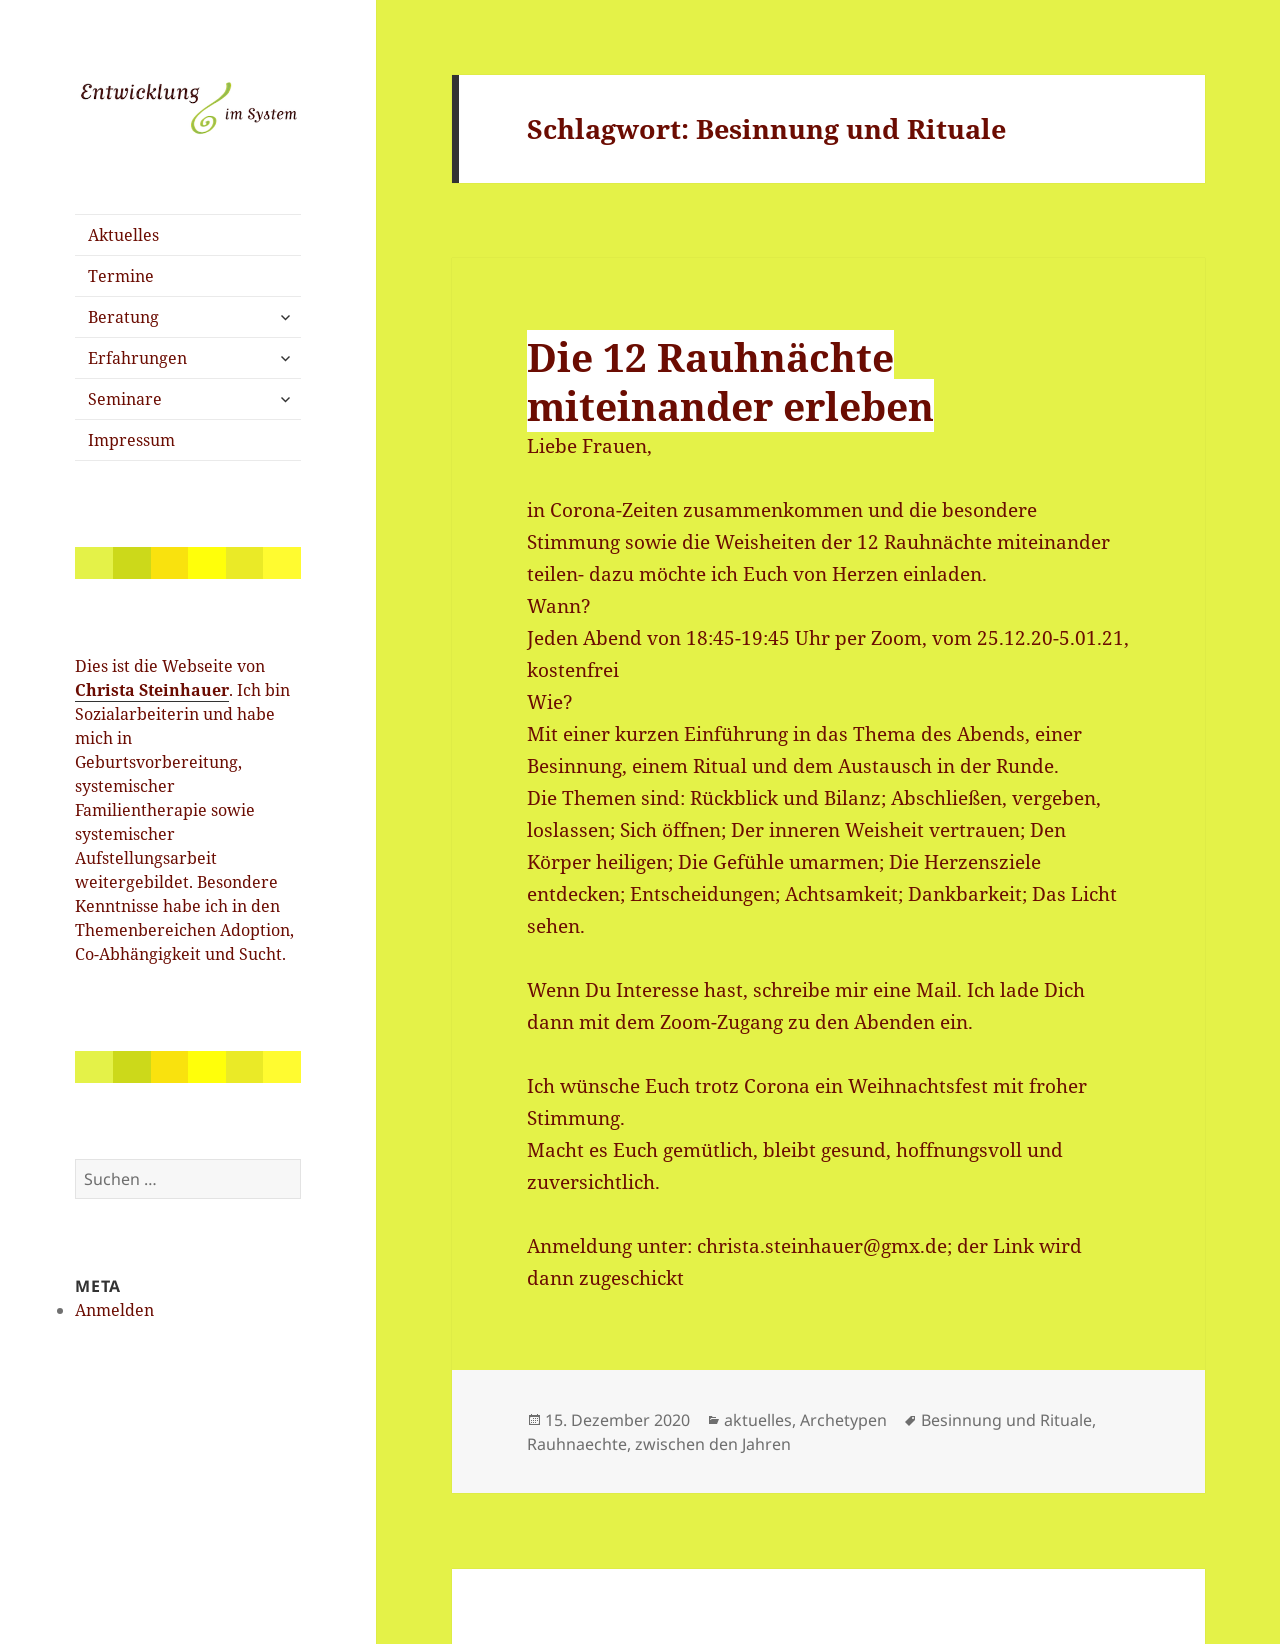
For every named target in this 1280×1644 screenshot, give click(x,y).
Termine (121, 276)
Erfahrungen (137, 358)
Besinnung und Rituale (1006, 1420)
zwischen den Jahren (713, 1444)
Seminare (125, 399)
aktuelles (758, 1420)
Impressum (131, 440)
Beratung (123, 317)
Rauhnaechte (577, 1444)
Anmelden (114, 1310)
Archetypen (843, 1420)
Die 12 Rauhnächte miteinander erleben (730, 381)
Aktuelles (123, 235)
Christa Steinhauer (152, 690)
